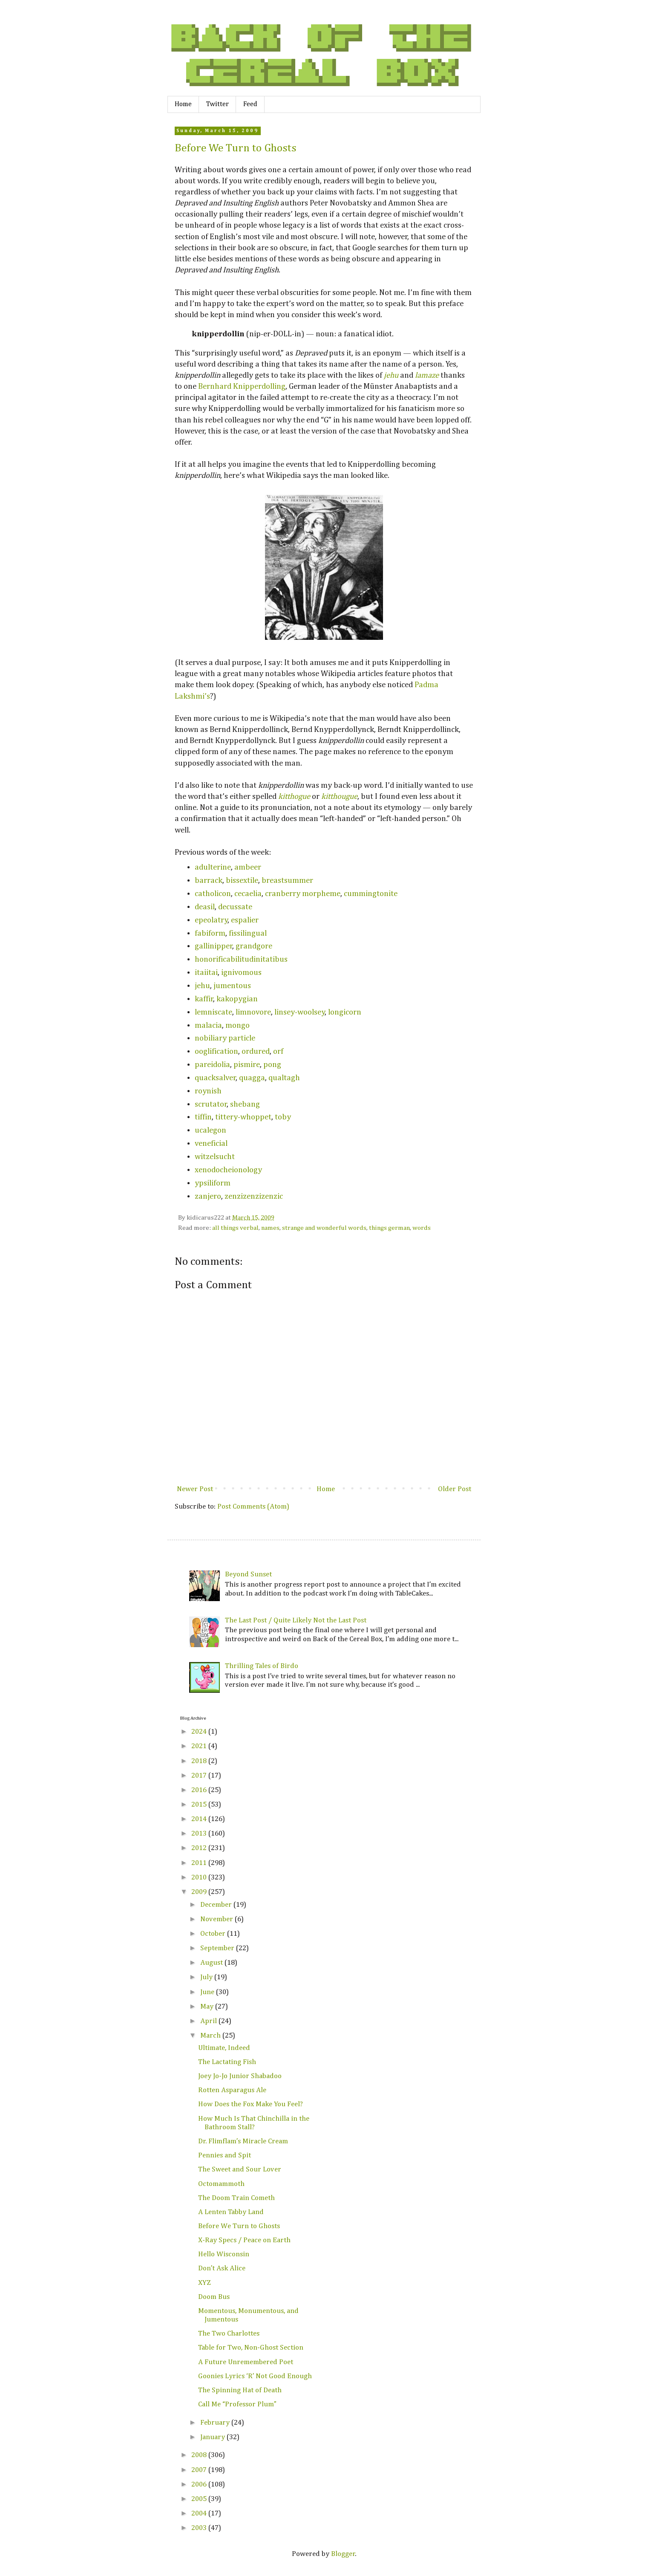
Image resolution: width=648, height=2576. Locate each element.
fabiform (210, 933)
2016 (199, 1790)
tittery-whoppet (243, 1117)
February (215, 2422)
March (211, 2035)
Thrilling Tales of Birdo (261, 1666)
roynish (208, 1091)
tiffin (203, 1117)
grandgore (254, 946)
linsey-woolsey (299, 1012)
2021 (199, 1746)
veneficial (211, 1143)
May (207, 2006)
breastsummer (287, 880)
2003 (199, 2528)
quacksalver (215, 1078)
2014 (199, 1819)
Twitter (217, 104)
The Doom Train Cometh (236, 2198)
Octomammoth (221, 2184)
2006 (199, 2484)
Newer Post (195, 1489)
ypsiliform (212, 1183)
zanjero (208, 1196)
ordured (256, 1051)
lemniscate (213, 1012)
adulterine (213, 867)
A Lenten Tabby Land (231, 2212)
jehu (391, 375)
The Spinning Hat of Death (240, 2390)
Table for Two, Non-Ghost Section (250, 2347)
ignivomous (241, 973)
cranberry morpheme (302, 894)
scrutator (211, 1104)
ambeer (247, 867)
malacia (208, 1025)
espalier (245, 920)
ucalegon (210, 1130)
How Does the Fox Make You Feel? (250, 2104)
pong (272, 1065)
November (217, 1919)
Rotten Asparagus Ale (232, 2090)
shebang (245, 1104)
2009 (199, 1892)
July (207, 1977)
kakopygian (237, 999)
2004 (199, 2513)
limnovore (253, 1012)
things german (389, 1228)
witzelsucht (215, 1157)
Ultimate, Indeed (224, 2048)
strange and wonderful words (324, 1228)
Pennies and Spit (224, 2155)
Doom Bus (214, 2297)
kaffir (204, 999)
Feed (250, 104)
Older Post (454, 1489)
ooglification (216, 1051)
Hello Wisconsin (223, 2254)
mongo (237, 1025)
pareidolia (212, 1065)
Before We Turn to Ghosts (236, 148)
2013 (199, 1833)
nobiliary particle (225, 1038)
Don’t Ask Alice (221, 2268)
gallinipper (214, 946)
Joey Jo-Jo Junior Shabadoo (240, 2076)
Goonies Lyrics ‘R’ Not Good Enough (255, 2376)
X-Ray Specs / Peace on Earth (244, 2240)
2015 (199, 1804)
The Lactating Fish (227, 2062)
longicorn (344, 1012)
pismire (246, 1065)
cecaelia (248, 894)
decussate (235, 907)
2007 (199, 2470)
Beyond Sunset (248, 1574)
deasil (205, 907)
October (213, 1933)
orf (278, 1051)
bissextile (242, 880)
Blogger (343, 2554)
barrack (208, 880)
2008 (199, 2455)
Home (183, 104)
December (216, 1904)
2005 (199, 2499)
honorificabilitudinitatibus (241, 959)
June (208, 1992)
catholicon (213, 894)
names (270, 1228)
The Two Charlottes (228, 2333)
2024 (199, 1731)
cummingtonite (370, 894)
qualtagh (284, 1078)
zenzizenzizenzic (254, 1196)
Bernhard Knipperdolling (241, 386)
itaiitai (206, 973)
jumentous (232, 986)
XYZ (204, 2283)
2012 (199, 1848)
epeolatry (211, 920)
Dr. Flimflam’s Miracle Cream (243, 2141)
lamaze (427, 375)
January (213, 2437)
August (212, 1962)
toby (283, 1117)
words (421, 1228)
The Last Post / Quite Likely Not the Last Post (295, 1620)
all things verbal (235, 1228)
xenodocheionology (228, 1170)
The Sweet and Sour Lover (239, 2169)
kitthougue (339, 796)
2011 (199, 1863)
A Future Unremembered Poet (245, 2362)
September (218, 1948)
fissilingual (248, 933)
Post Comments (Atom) (253, 1506)
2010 (199, 1877)
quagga (252, 1078)
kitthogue (294, 796)
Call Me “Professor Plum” (237, 2404)
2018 (199, 1761)
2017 (199, 1775)
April (209, 2021)
